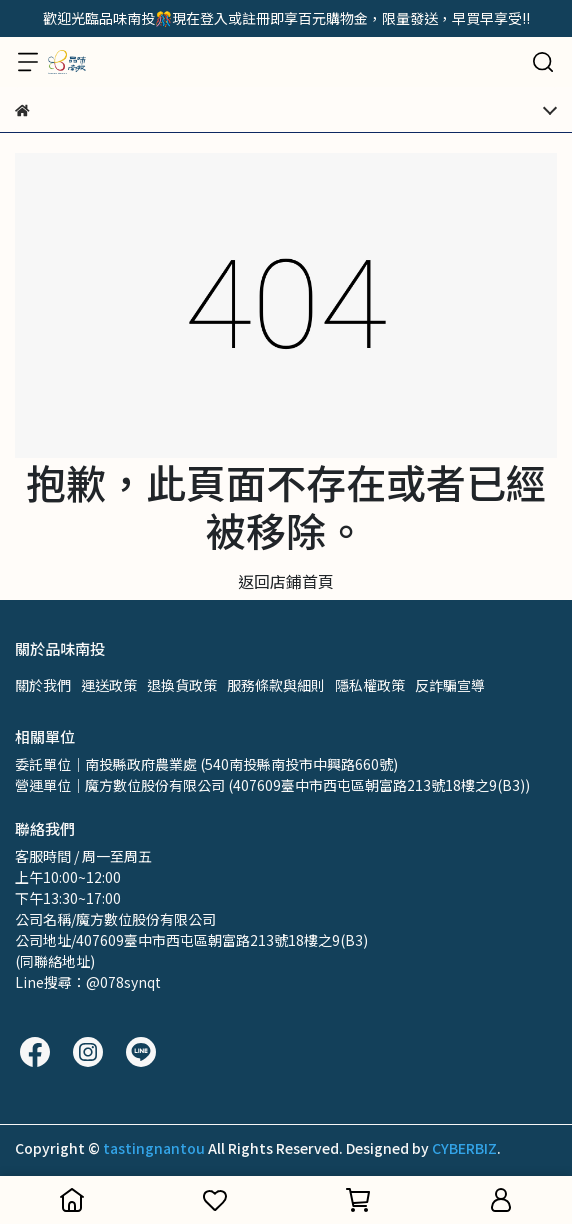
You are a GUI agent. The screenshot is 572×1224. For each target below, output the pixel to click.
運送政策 (109, 685)
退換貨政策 (182, 685)
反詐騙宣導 (450, 685)
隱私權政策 (370, 685)
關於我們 (43, 685)
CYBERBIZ (464, 1148)
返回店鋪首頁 (286, 581)
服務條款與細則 (276, 685)
